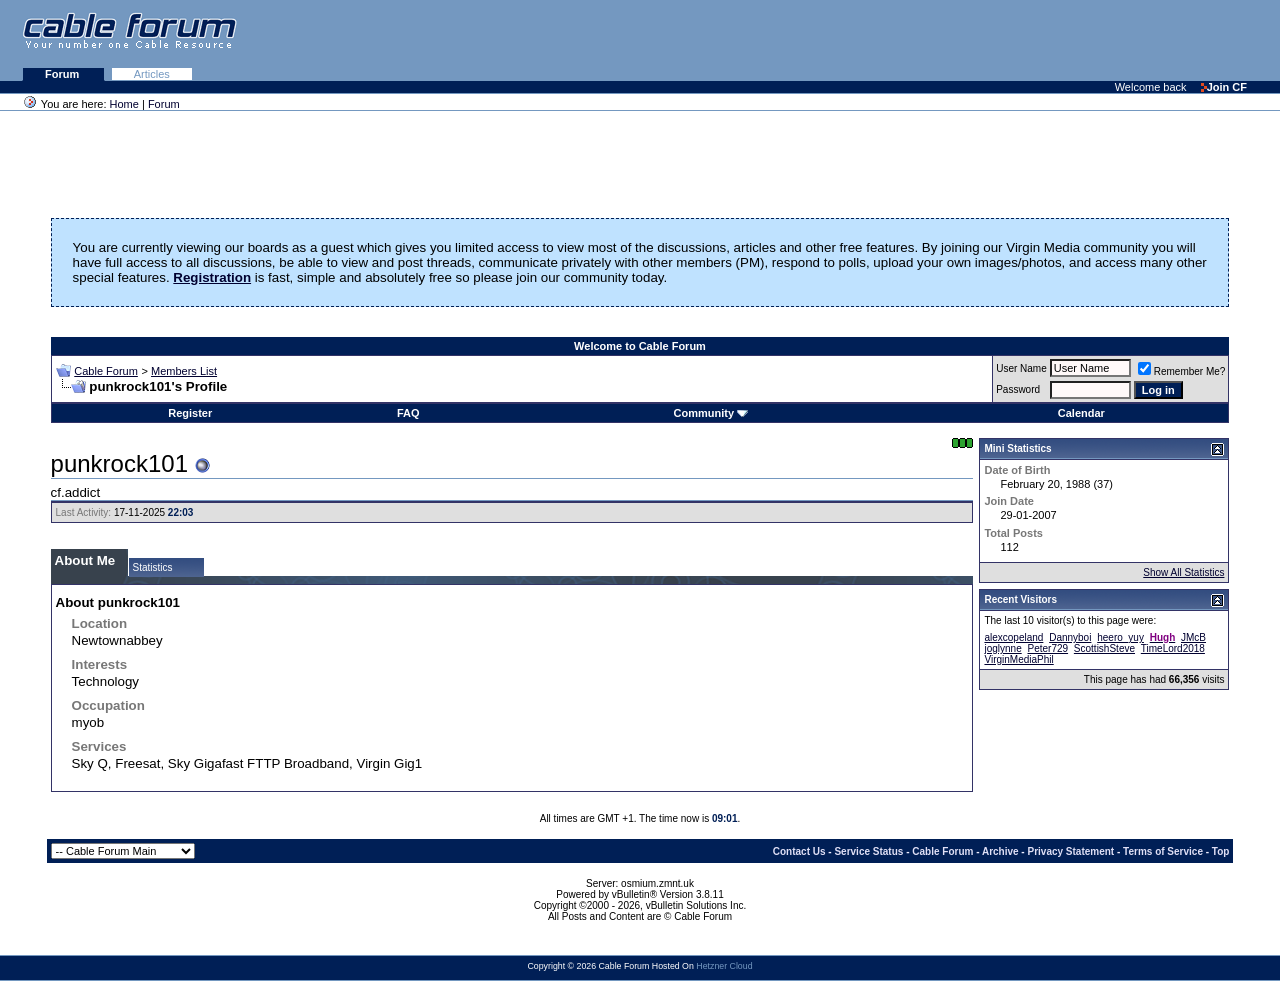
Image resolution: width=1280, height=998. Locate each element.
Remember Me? (1182, 371)
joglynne (1002, 648)
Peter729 (1047, 648)
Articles (152, 74)
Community (711, 413)
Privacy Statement (1070, 851)
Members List (184, 371)
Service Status (868, 851)
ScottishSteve (1104, 648)
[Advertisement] (1036, 40)
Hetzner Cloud (724, 966)
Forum (63, 74)
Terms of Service (1163, 851)
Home (124, 104)
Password (1018, 389)
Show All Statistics (1183, 572)
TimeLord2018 (1173, 648)
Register (190, 413)
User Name (1021, 368)
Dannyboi (1070, 637)
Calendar (1081, 413)
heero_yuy (1120, 637)
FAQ (408, 413)
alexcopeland (1013, 637)
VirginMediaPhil (1018, 659)
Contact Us (799, 851)
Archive (1000, 851)
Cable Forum (106, 371)
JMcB (1193, 637)
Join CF (1224, 87)
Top (1221, 851)
